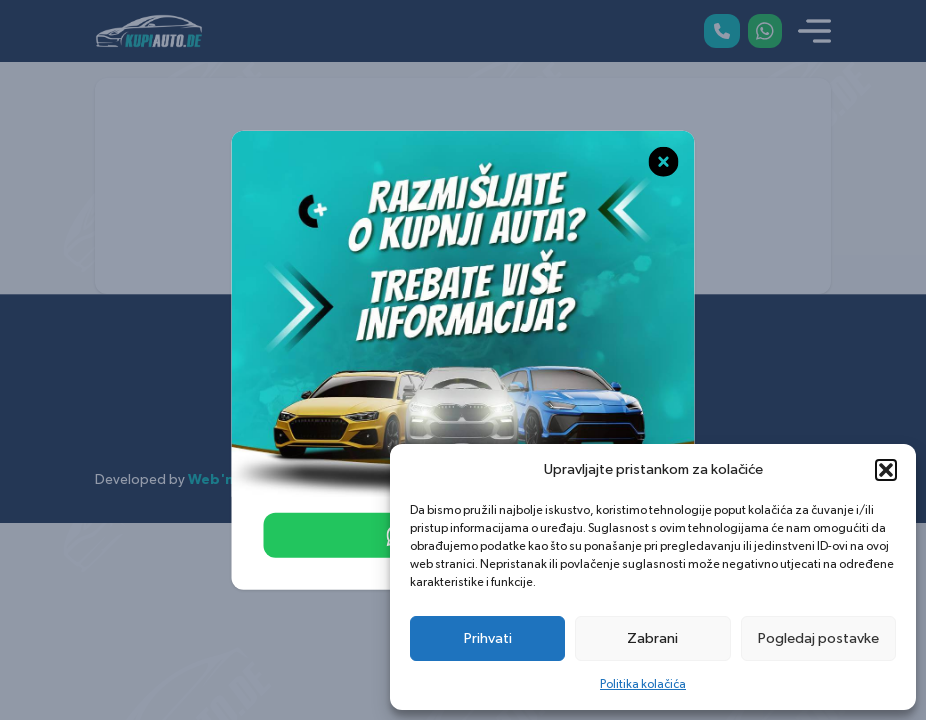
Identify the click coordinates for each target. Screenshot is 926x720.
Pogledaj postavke (818, 638)
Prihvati (488, 638)
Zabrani (652, 638)
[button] (886, 470)
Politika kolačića (643, 684)
